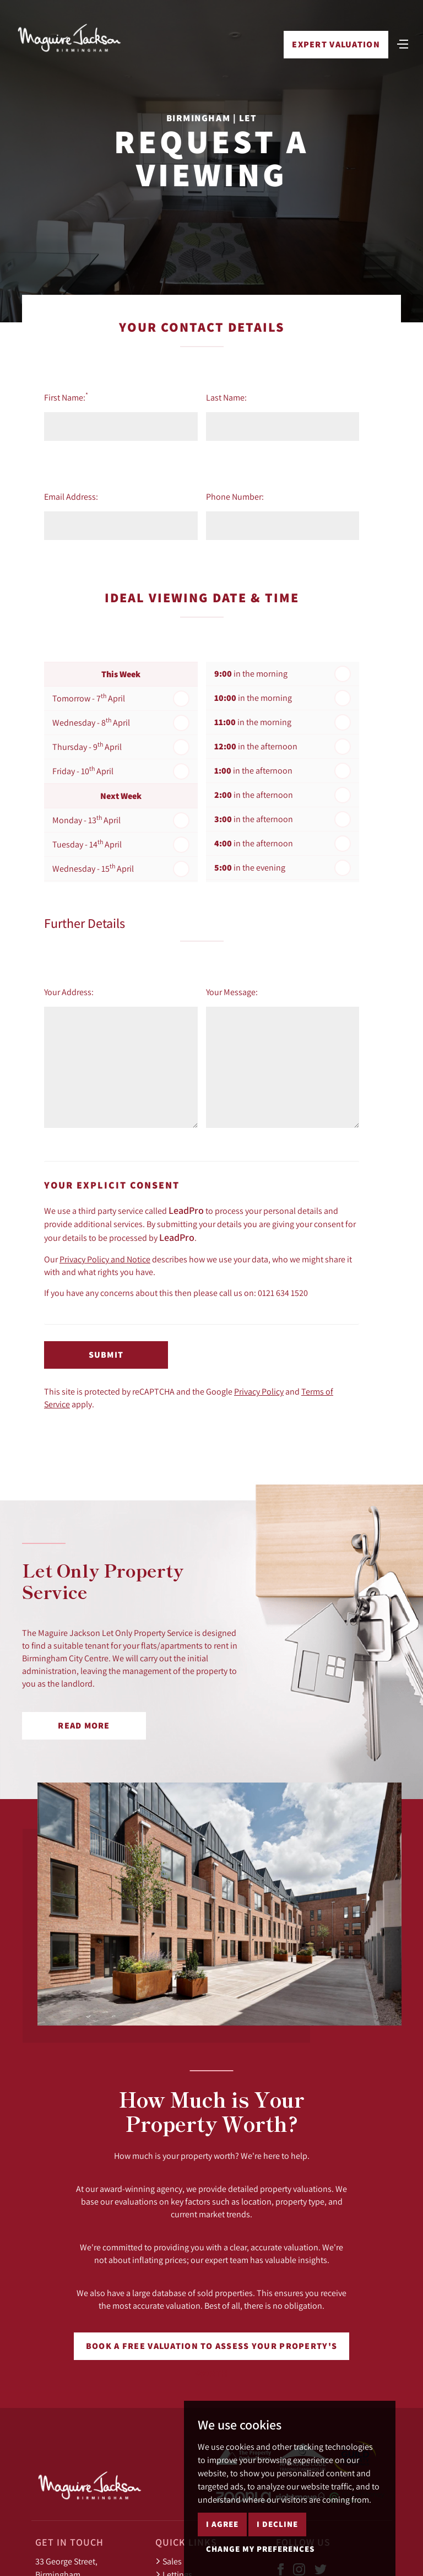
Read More (84, 1725)
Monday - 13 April (86, 819)
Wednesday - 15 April (93, 868)
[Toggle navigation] (402, 44)
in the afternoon (255, 746)
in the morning (251, 673)
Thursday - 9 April (87, 746)
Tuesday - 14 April (87, 844)
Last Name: (226, 397)
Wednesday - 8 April (91, 722)
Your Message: (232, 991)
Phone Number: (235, 496)
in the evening (249, 867)
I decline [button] (277, 2524)
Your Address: (69, 991)
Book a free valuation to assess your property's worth (211, 2350)
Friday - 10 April (82, 770)
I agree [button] (222, 2524)
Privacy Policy (259, 1391)
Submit (106, 1354)
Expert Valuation (335, 45)
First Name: (66, 397)
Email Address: (71, 496)
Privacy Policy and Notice (104, 1259)
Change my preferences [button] (260, 2548)
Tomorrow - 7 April (88, 698)
